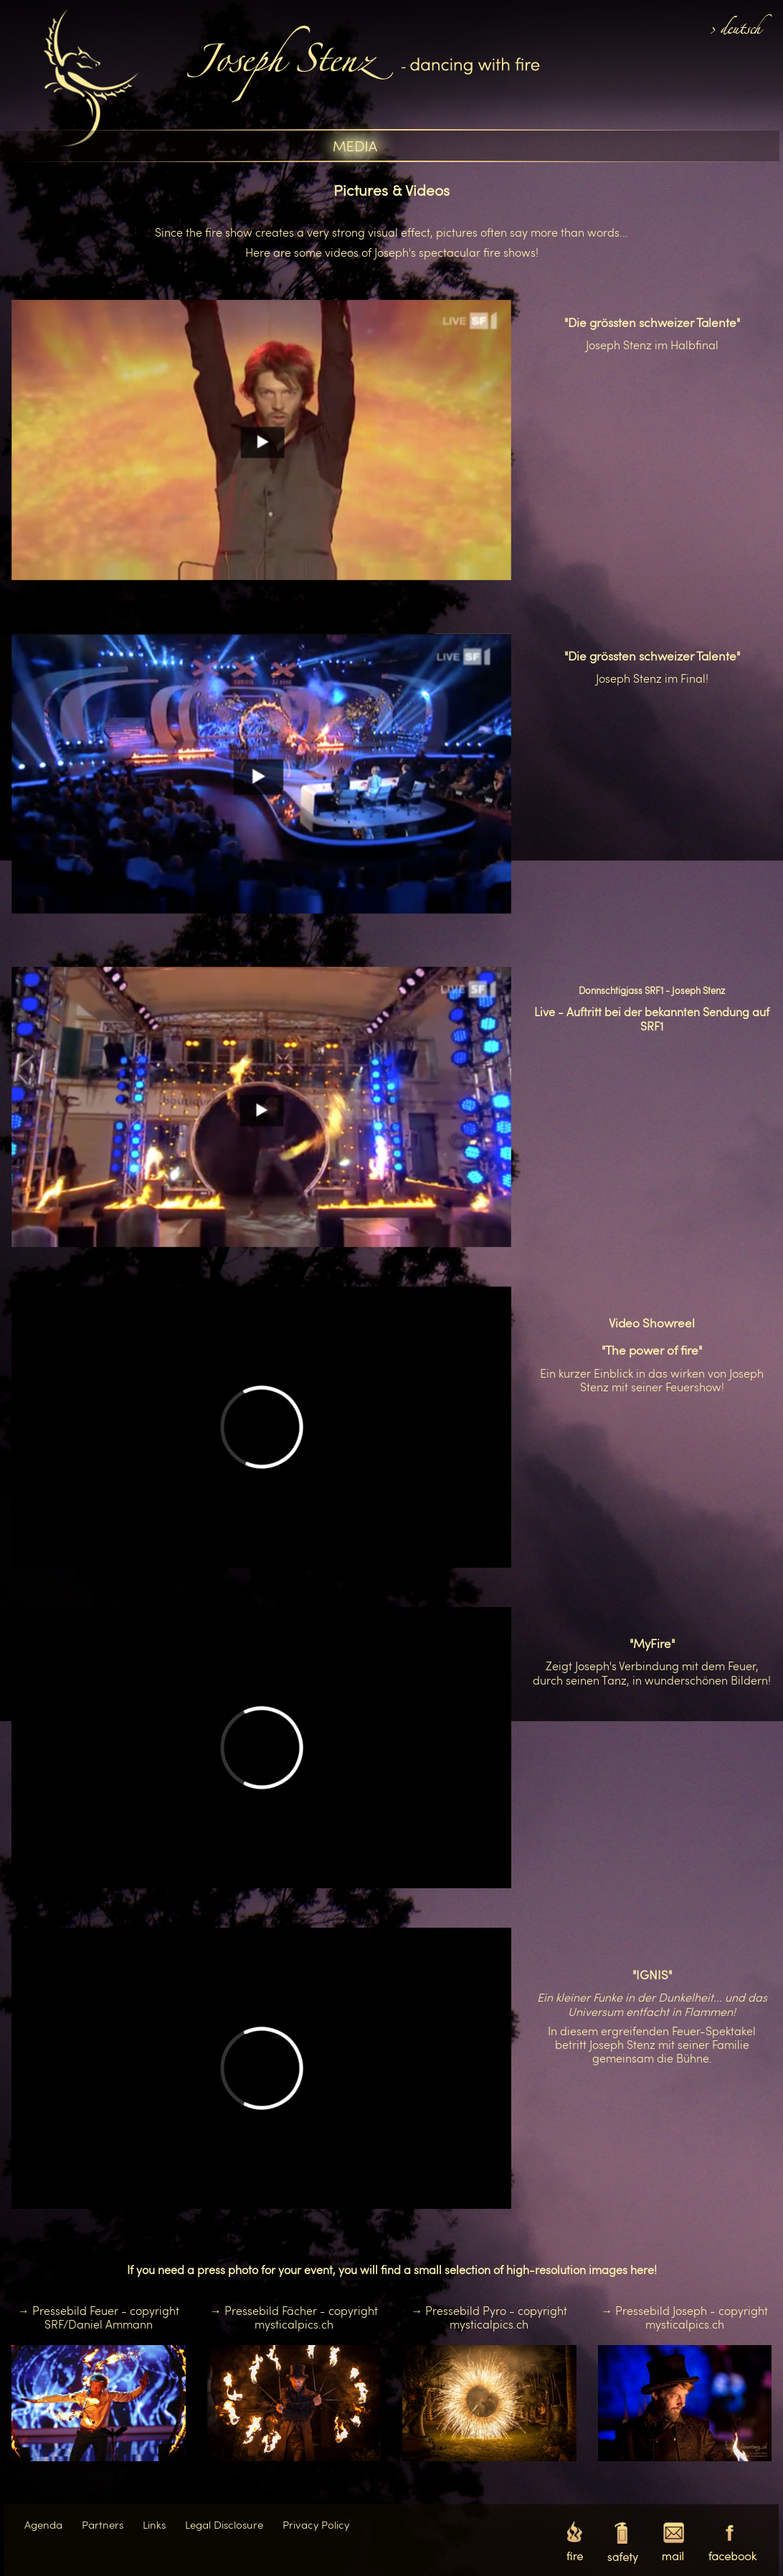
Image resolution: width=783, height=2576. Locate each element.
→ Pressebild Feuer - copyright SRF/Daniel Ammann (98, 2317)
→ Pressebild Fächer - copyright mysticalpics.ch (294, 2317)
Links (154, 2524)
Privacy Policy (316, 2524)
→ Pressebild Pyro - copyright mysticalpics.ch (489, 2317)
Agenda (43, 2524)
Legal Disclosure (224, 2524)
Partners (102, 2524)
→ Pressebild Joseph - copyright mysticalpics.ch (684, 2317)
